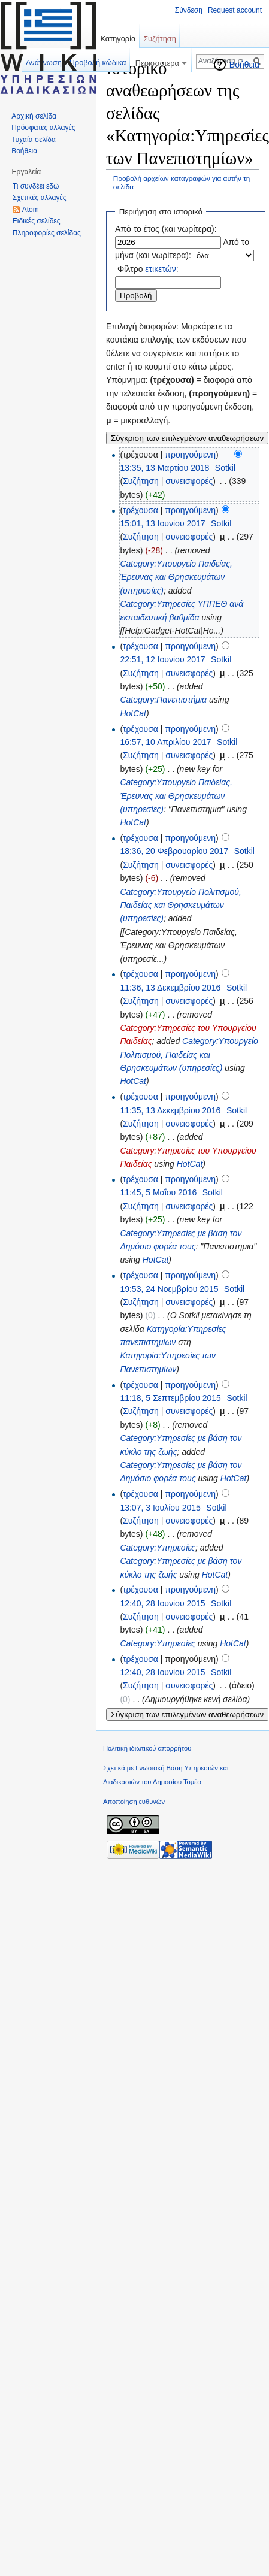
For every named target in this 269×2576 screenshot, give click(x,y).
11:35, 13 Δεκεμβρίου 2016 (170, 1110)
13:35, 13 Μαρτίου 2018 (164, 468)
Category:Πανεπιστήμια (163, 699)
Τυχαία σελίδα (33, 139)
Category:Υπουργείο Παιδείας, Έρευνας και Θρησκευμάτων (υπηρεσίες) (176, 577)
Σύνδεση (188, 10)
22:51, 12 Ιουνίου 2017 (162, 659)
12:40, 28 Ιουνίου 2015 (162, 1603)
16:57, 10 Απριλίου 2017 (165, 742)
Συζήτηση (141, 481)
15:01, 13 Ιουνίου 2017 (162, 523)
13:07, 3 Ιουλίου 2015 (160, 1507)
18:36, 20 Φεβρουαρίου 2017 (174, 851)
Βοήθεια (244, 64)
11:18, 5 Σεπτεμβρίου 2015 (170, 1398)
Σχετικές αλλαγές (40, 197)
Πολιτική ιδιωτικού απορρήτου (147, 1748)
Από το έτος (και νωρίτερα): (166, 229)
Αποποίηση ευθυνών (134, 1801)
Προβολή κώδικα (97, 62)
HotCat (133, 713)
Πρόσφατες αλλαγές (43, 127)
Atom (30, 209)
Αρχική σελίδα (33, 116)
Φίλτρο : (148, 269)
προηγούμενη (190, 454)
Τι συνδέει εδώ (36, 186)
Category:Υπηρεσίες (157, 1547)
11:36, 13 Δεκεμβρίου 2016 (170, 987)
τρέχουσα (140, 510)
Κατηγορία (117, 38)
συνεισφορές (189, 481)
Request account (235, 10)
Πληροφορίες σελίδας (47, 233)
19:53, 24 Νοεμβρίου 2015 (169, 1289)
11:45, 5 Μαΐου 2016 (158, 1192)
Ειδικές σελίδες (37, 221)
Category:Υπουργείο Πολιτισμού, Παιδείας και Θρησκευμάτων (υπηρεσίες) (180, 905)
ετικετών (160, 269)
